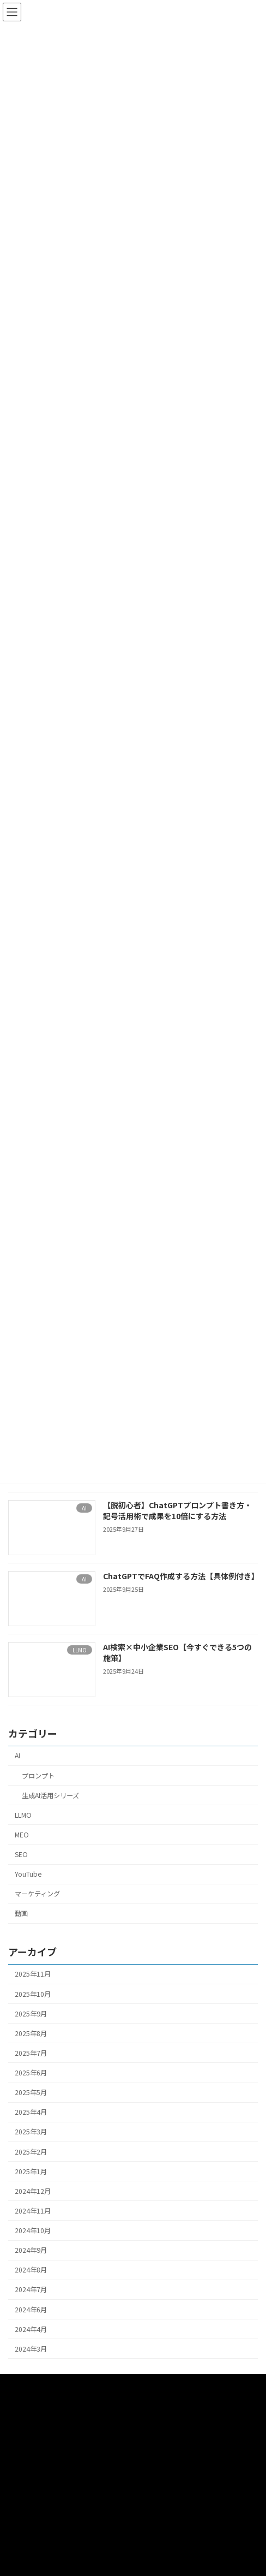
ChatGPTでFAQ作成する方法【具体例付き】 (181, 1575)
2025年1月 (31, 2171)
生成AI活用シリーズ (50, 1795)
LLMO (23, 1814)
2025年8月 (31, 2033)
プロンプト (38, 1775)
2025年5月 (31, 2092)
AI (17, 1755)
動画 (21, 1913)
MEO (22, 1835)
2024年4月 (31, 2329)
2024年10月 (33, 2230)
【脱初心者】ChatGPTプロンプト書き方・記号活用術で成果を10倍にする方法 (177, 1510)
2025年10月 (33, 1993)
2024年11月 (33, 2211)
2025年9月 (31, 2013)
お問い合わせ (27, 2484)
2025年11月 (33, 1974)
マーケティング (37, 1894)
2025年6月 (31, 2073)
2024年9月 (31, 2250)
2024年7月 (31, 2289)
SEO (21, 1854)
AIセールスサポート (37, 2424)
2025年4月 (31, 2112)
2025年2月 (31, 2151)
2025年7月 (31, 2053)
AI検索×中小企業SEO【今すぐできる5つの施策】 (177, 1652)
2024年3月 (31, 2348)
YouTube (28, 1874)
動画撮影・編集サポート (44, 2403)
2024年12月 (33, 2191)
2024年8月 (31, 2270)
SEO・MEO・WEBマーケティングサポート (70, 2464)
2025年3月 (31, 2132)
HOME (17, 2383)
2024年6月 (31, 2309)
